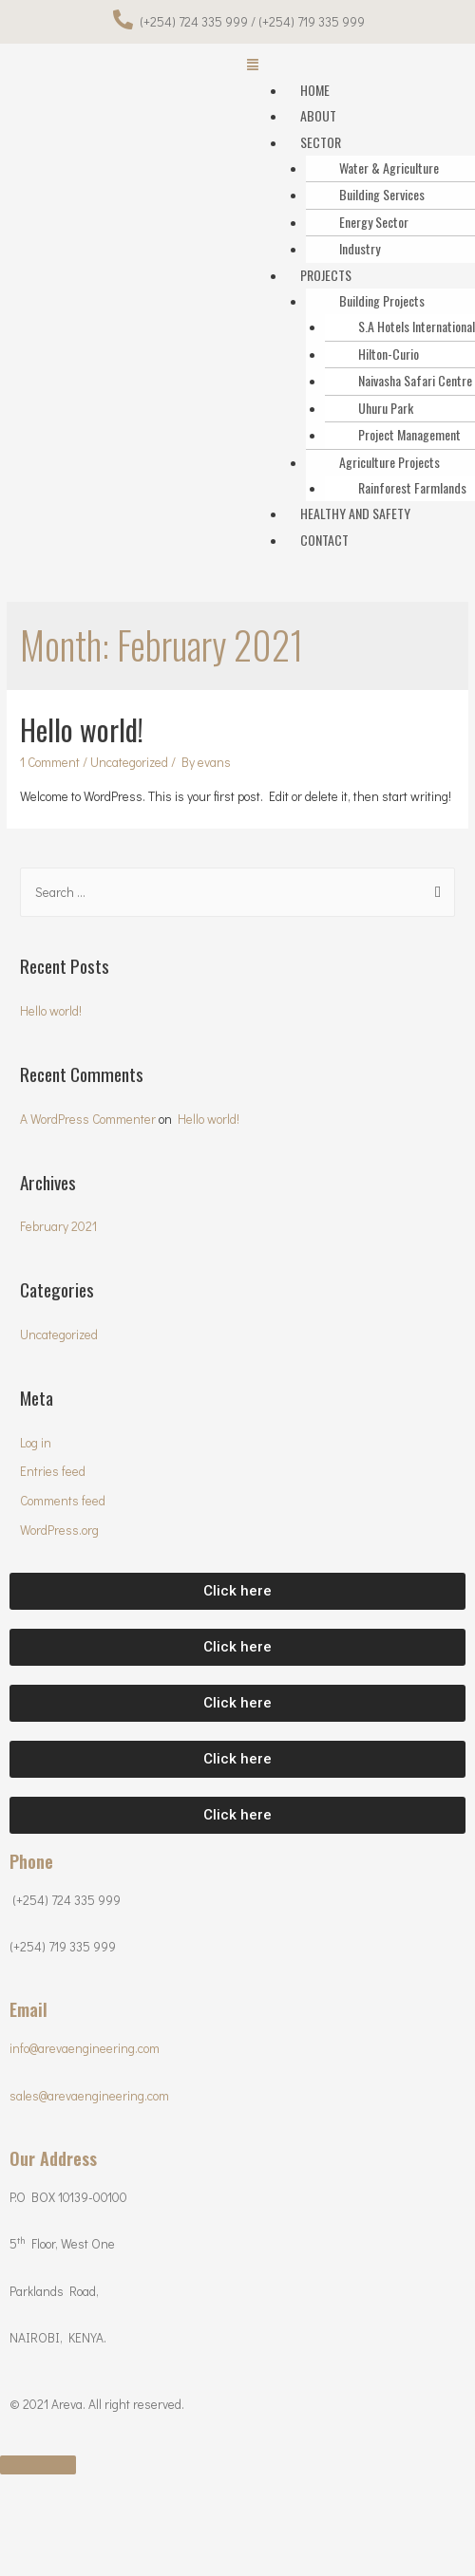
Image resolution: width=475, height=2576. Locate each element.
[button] (238, 1591)
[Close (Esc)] (38, 2490)
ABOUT (318, 115)
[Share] (117, 2490)
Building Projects (382, 300)
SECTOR (320, 142)
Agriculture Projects (389, 462)
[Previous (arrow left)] (38, 2516)
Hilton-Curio (388, 354)
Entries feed (53, 1471)
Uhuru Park (385, 408)
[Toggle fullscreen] (196, 2490)
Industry (359, 248)
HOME (315, 90)
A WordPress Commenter (88, 1119)
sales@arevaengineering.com (89, 2095)
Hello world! (81, 729)
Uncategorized (129, 762)
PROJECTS (326, 275)
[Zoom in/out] (275, 2490)
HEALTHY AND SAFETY (355, 513)
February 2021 (58, 1226)
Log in (35, 1442)
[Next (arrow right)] (117, 2516)
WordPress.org (59, 1530)
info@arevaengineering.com (85, 2048)
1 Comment (50, 762)
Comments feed (62, 1500)
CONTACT (324, 540)
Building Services (382, 194)
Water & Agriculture (389, 167)
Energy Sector (373, 222)
